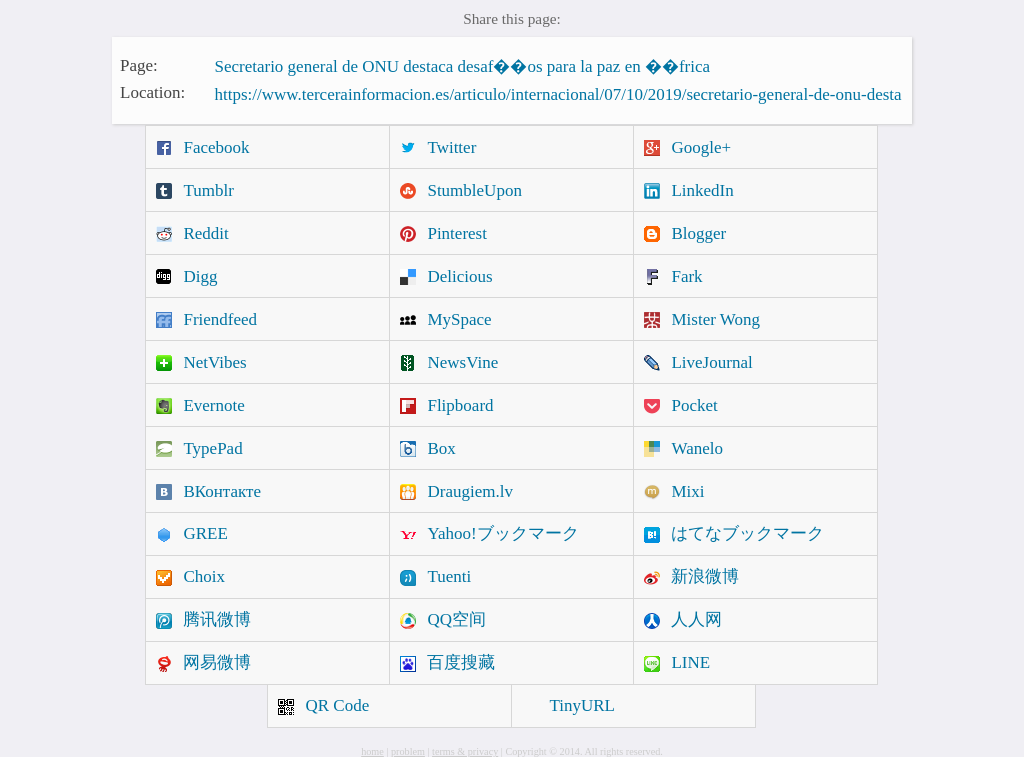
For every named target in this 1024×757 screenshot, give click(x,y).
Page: (139, 64)
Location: (152, 92)
